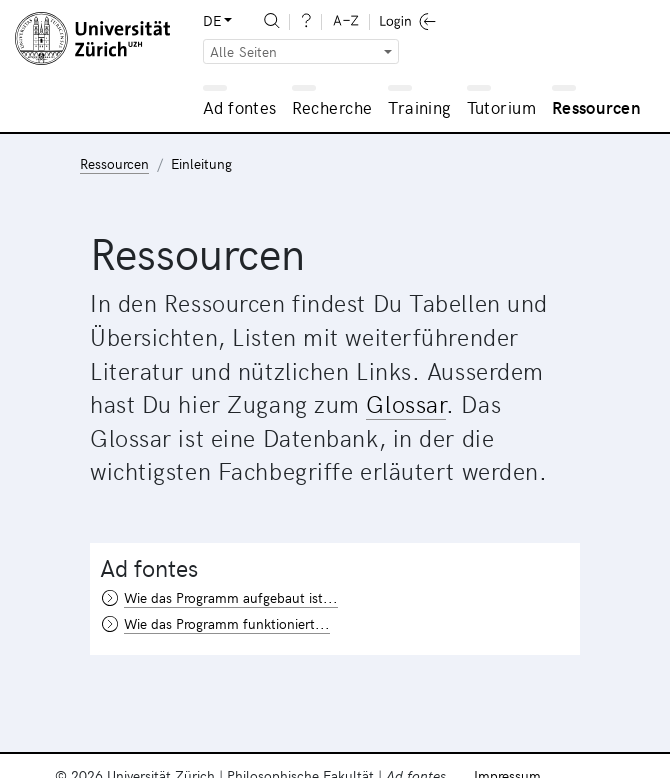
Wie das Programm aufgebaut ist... (231, 597)
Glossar (406, 403)
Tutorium (501, 107)
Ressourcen (596, 107)
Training (419, 107)
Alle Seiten (244, 51)
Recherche (332, 107)
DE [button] (212, 20)
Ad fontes (240, 107)
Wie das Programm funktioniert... (227, 623)
